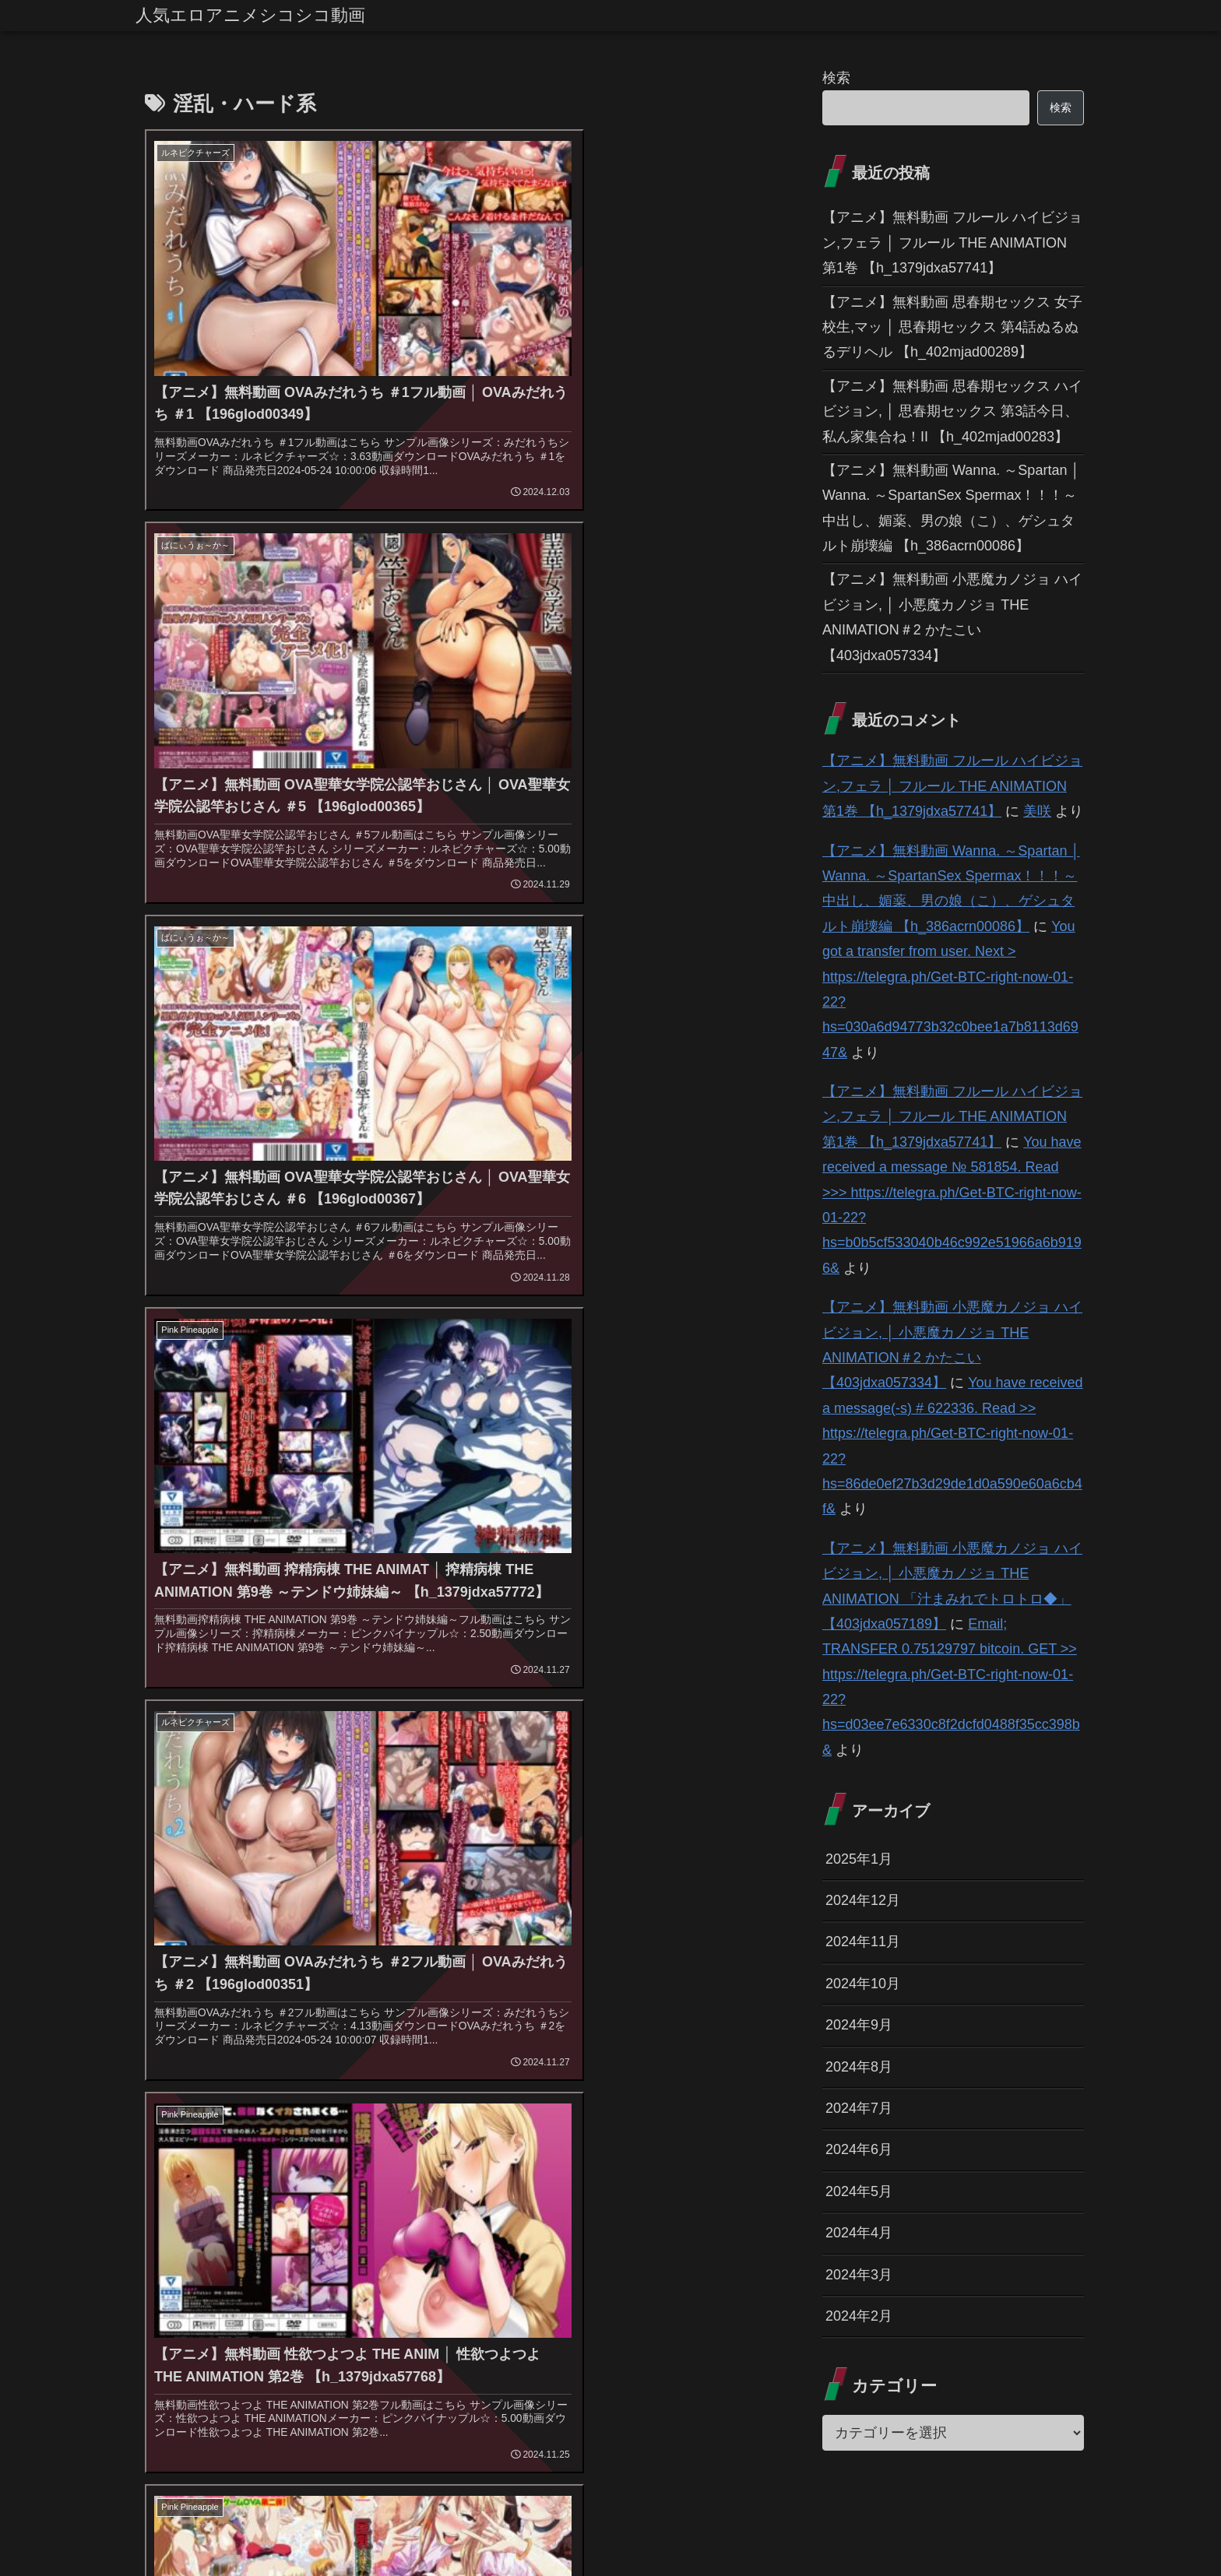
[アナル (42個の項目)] (539, 2077)
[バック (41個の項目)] (655, 2077)
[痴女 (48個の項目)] (595, 2051)
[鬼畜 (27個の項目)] (389, 2130)
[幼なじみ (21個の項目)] (475, 2156)
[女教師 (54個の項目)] (389, 2051)
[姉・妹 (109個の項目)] (481, 2025)
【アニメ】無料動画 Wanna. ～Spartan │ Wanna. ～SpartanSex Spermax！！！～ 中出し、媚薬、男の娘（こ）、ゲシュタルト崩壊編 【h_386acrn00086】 (951, 508)
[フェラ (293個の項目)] (495, 1999)
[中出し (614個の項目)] (309, 1999)
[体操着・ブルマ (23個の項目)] (288, 2156)
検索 (836, 78)
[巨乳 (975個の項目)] (256, 1999)
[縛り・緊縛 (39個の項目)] (395, 2103)
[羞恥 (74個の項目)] (689, 2025)
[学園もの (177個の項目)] (558, 1999)
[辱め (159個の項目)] (616, 1999)
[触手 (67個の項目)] (741, 2025)
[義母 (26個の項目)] (532, 2130)
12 (498, 2229)
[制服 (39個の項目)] (541, 2103)
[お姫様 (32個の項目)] (677, 2103)
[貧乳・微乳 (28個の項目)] (268, 2130)
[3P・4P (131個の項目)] (248, 2025)
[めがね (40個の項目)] (177, 2103)
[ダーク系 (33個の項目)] (607, 2103)
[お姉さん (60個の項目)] (317, 2051)
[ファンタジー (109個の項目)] (557, 2025)
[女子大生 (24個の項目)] (734, 2130)
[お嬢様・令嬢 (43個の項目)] (362, 2077)
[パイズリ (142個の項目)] (180, 2025)
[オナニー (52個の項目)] (528, 2051)
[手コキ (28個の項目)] (335, 2130)
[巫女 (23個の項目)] (184, 2156)
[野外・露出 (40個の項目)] (727, 2077)
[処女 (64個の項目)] (173, 2051)
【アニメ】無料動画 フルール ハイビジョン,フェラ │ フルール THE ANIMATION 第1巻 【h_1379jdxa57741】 (952, 242)
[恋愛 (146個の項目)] (743, 1999)
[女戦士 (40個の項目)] (244, 2103)
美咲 (1037, 811)
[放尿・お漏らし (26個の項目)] (604, 2130)
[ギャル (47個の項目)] (658, 2051)
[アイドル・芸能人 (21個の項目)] (592, 2156)
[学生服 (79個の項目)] (632, 2025)
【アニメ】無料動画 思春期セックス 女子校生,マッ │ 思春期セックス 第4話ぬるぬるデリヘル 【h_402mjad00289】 (952, 327)
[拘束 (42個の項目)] (597, 2077)
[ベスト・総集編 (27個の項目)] (461, 2130)
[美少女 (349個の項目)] (368, 1999)
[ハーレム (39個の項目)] (315, 2103)
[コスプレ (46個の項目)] (729, 2051)
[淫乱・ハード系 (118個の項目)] (401, 2025)
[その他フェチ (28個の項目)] (187, 2130)
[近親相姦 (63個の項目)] (240, 2051)
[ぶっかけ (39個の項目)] (475, 2103)
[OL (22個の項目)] (388, 2156)
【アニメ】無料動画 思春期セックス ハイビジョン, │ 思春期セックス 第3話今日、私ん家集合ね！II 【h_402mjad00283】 (952, 411)
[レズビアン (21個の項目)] (713, 2156)
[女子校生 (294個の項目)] (431, 1999)
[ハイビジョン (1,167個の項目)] (188, 1999)
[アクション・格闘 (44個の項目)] (199, 2077)
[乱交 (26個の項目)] (676, 2130)
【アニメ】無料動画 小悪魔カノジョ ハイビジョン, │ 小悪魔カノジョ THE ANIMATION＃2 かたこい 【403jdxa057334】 (952, 616)
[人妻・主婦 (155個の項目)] (680, 1999)
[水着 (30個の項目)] (739, 2103)
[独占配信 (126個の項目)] (316, 2025)
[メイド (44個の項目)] (286, 2077)
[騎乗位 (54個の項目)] (456, 2051)
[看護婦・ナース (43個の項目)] (458, 2077)
